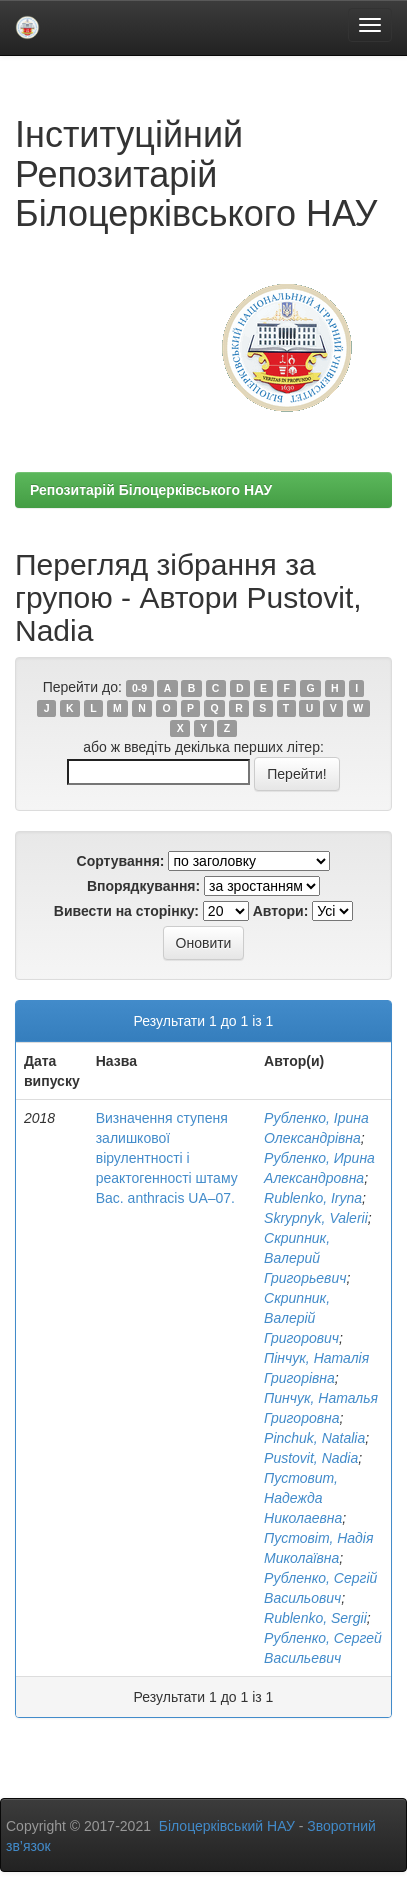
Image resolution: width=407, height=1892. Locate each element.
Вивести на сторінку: (126, 911)
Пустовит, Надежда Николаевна (303, 1498)
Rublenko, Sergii (315, 1618)
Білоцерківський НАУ (227, 1826)
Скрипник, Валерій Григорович (301, 1318)
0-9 (139, 688)
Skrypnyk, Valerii (316, 1218)
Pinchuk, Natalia (314, 1438)
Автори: (281, 911)
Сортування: (121, 861)
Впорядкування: (143, 886)
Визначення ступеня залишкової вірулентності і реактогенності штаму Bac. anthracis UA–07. (167, 1158)
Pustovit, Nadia (311, 1458)
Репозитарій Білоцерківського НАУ (151, 490)
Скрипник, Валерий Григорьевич (305, 1258)
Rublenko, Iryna (313, 1198)
